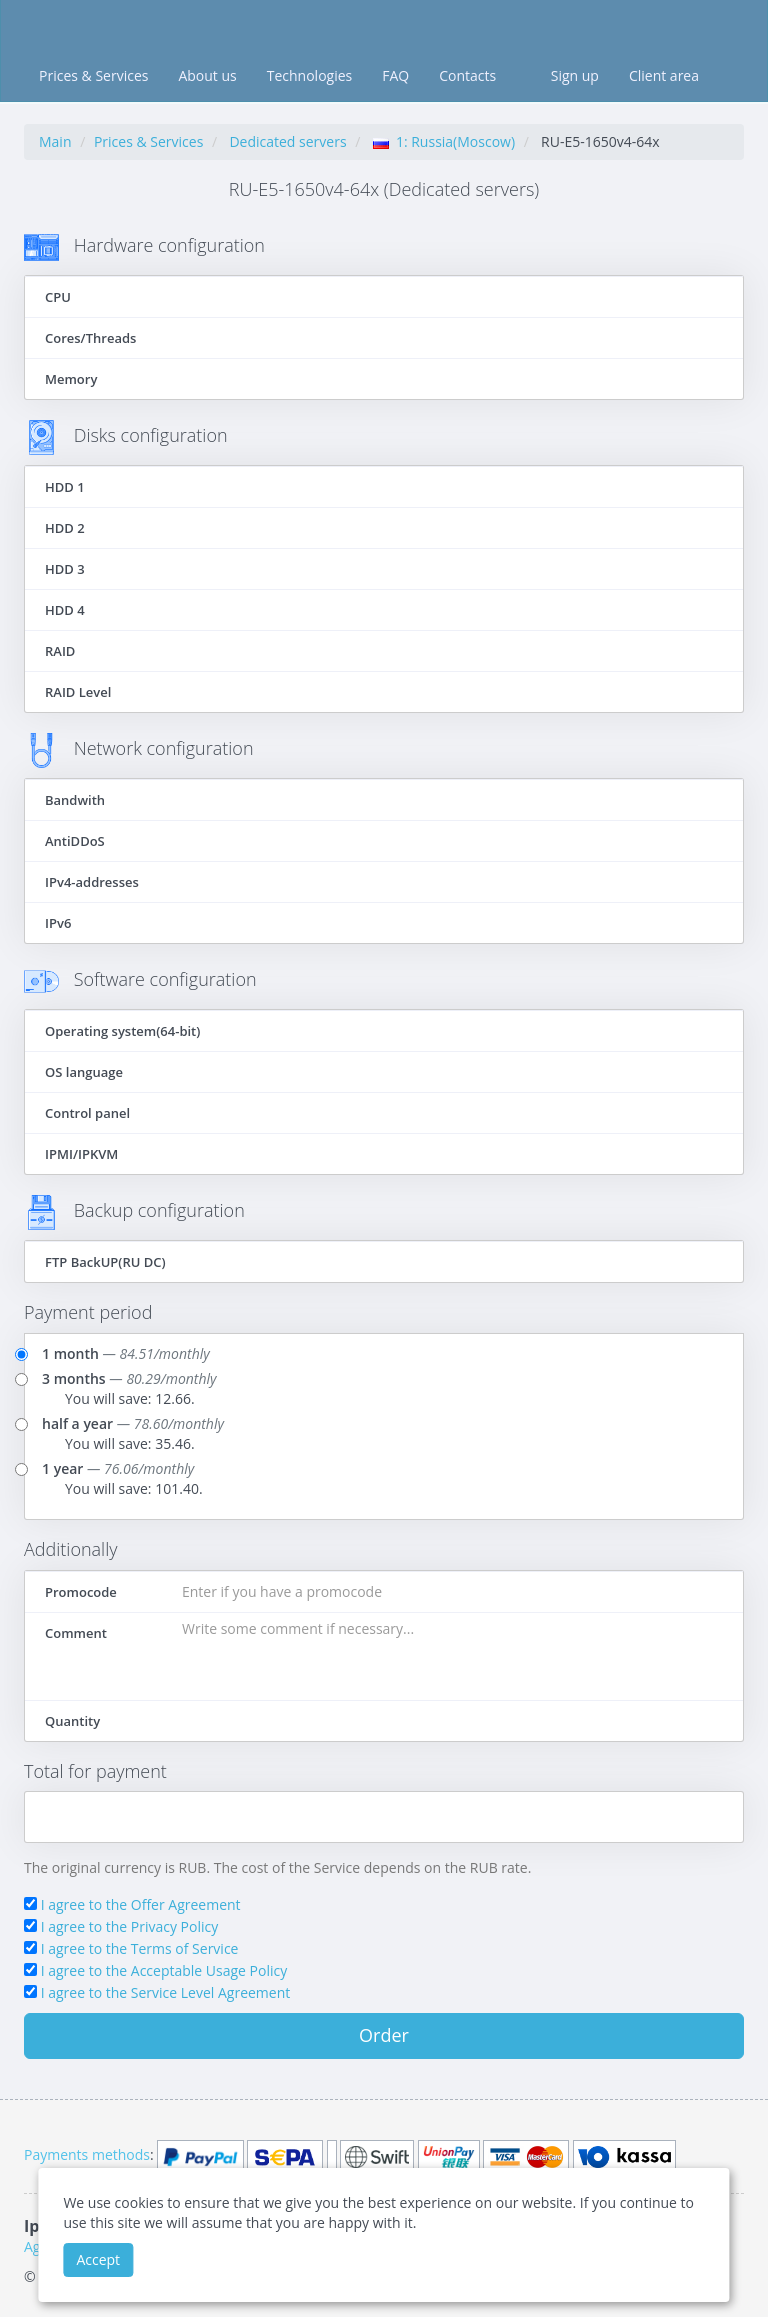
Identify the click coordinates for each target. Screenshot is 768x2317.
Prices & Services (93, 75)
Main (55, 141)
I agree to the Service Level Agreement (166, 1992)
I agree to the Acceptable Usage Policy (164, 1970)
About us (207, 75)
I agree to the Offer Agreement (141, 1904)
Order (384, 2035)
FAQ (395, 75)
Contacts (467, 75)
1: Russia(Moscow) (444, 141)
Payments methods (87, 2154)
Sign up (575, 75)
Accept (98, 2259)
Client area (664, 75)
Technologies (310, 75)
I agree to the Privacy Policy (130, 1926)
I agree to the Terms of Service (140, 1948)
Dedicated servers (287, 141)
